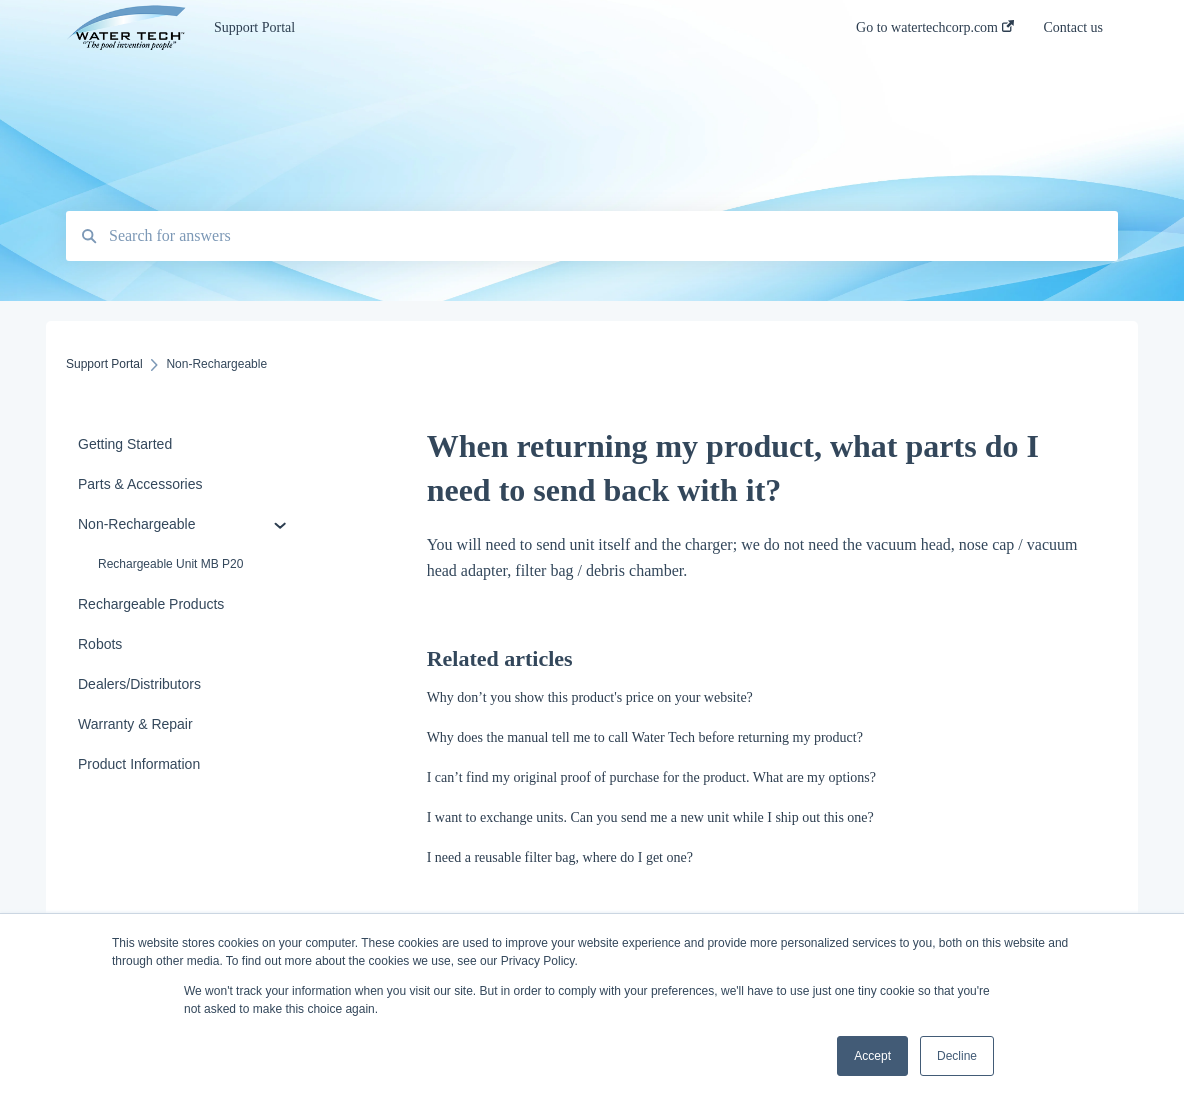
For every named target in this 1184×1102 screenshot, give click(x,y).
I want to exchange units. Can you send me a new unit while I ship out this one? (650, 817)
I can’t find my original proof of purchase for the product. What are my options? (651, 777)
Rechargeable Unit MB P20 (170, 564)
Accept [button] (872, 1056)
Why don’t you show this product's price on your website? (590, 697)
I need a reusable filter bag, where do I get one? (560, 857)
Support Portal (254, 27)
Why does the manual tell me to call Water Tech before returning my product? (645, 737)
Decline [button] (957, 1056)
